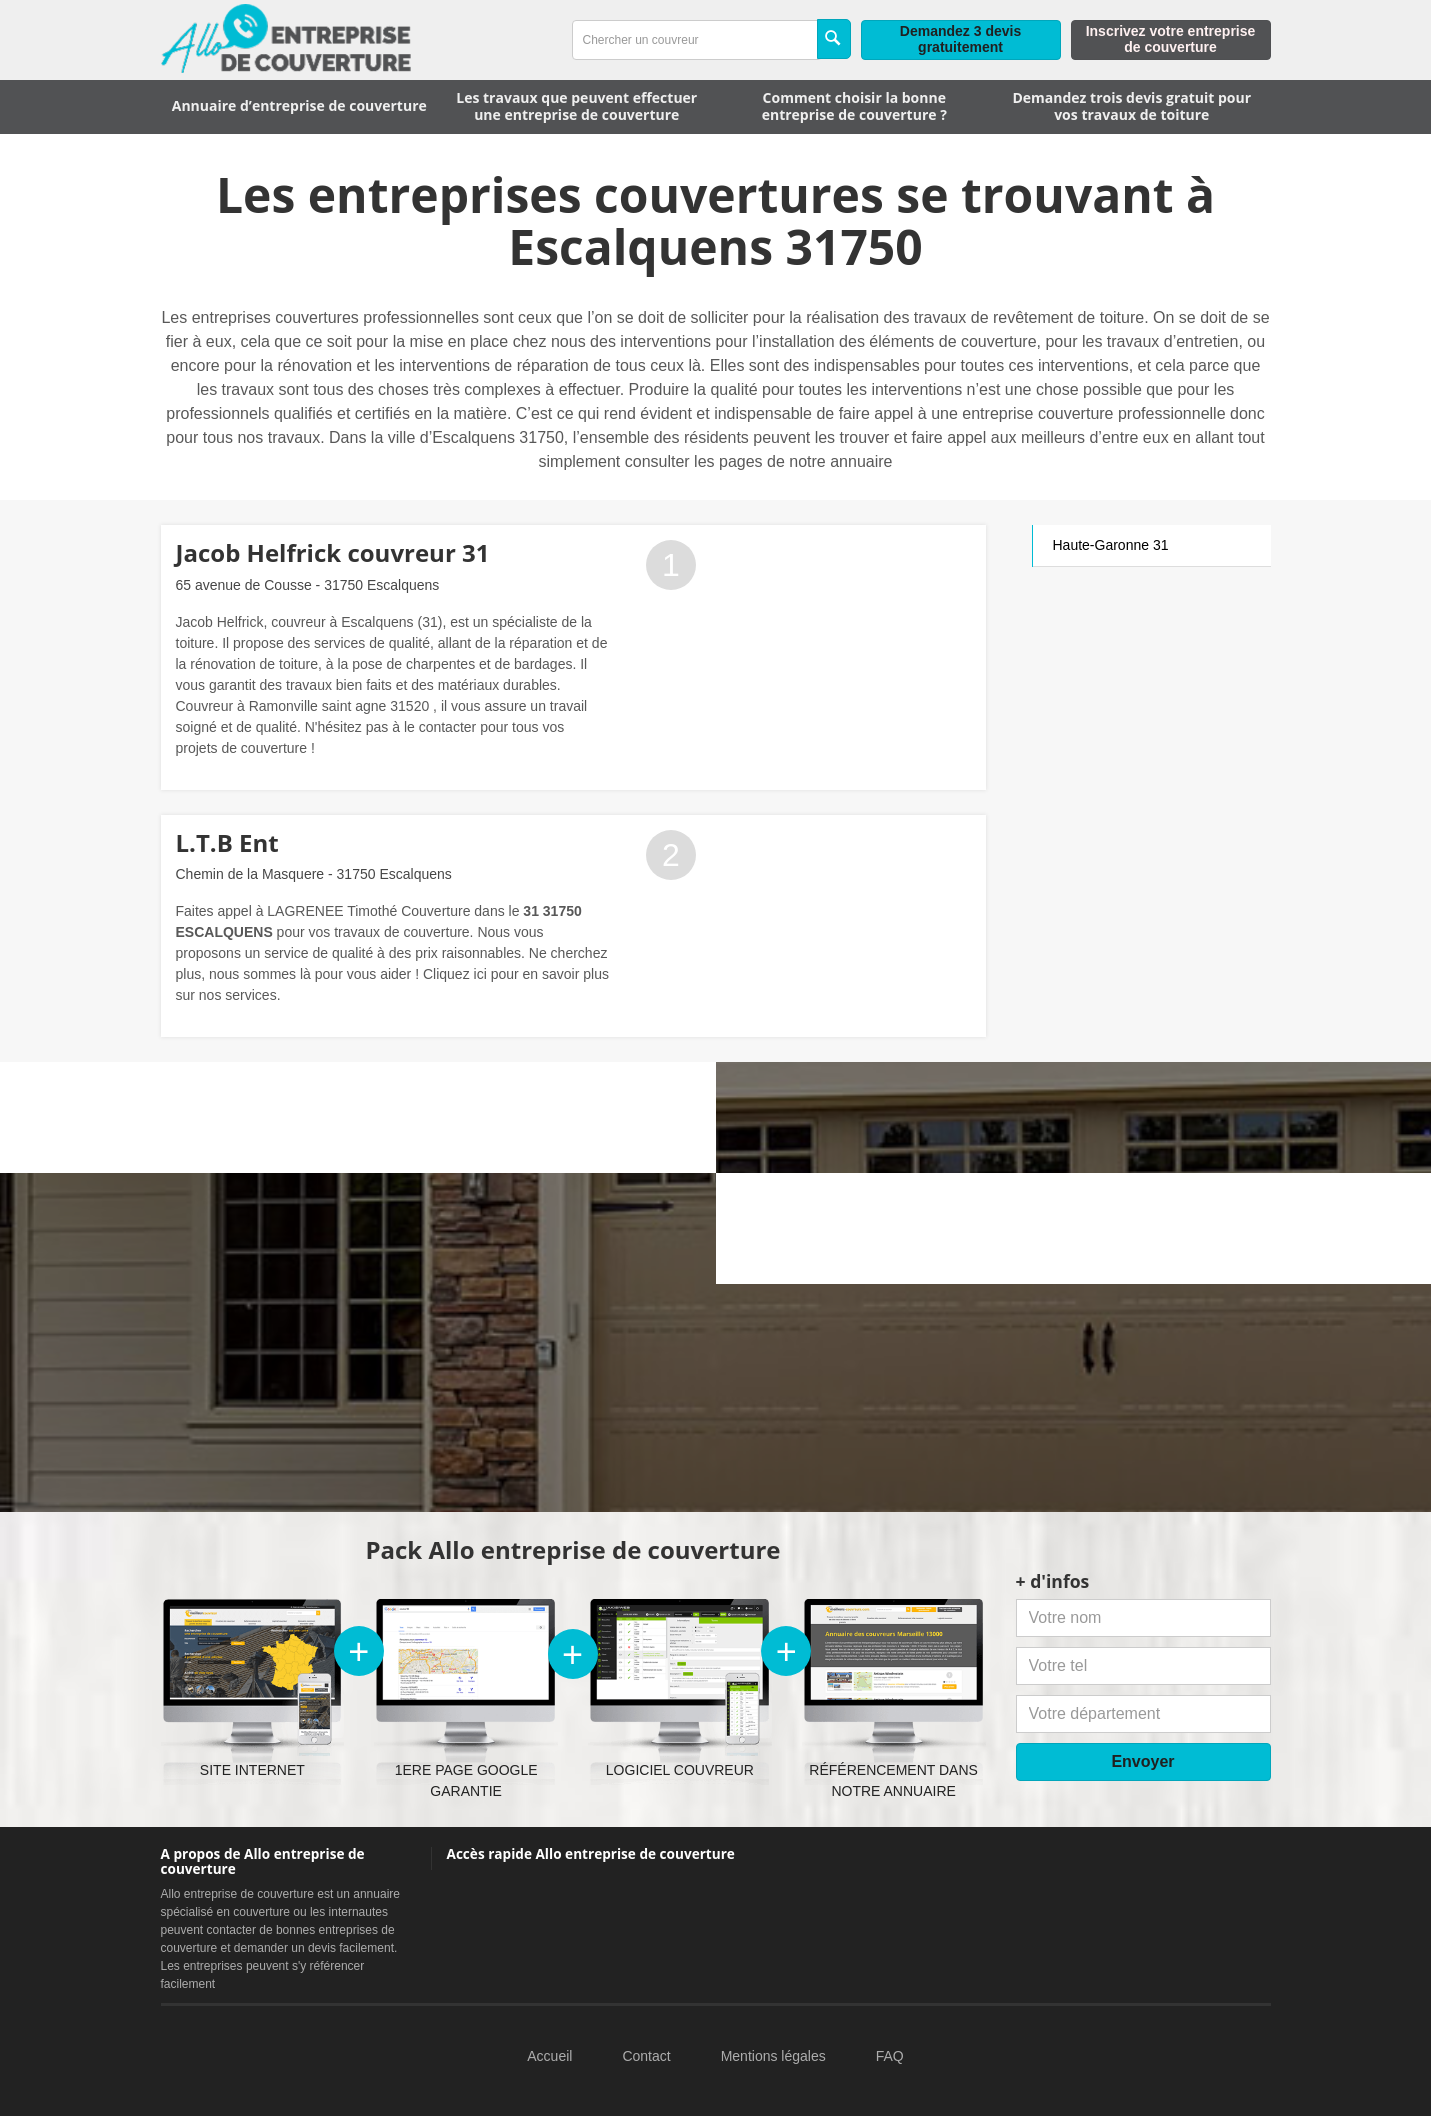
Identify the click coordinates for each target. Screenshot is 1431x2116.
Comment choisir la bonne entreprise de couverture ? (854, 106)
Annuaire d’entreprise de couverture (299, 105)
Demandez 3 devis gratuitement (960, 39)
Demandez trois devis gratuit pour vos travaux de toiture (1131, 106)
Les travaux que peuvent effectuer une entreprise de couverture (576, 106)
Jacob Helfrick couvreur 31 (333, 552)
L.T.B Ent (227, 842)
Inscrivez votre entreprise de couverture (1171, 39)
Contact (646, 2056)
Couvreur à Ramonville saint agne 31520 (303, 706)
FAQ (890, 2056)
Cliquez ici (455, 974)
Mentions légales (773, 2056)
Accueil (549, 2056)
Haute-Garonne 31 (1111, 545)
